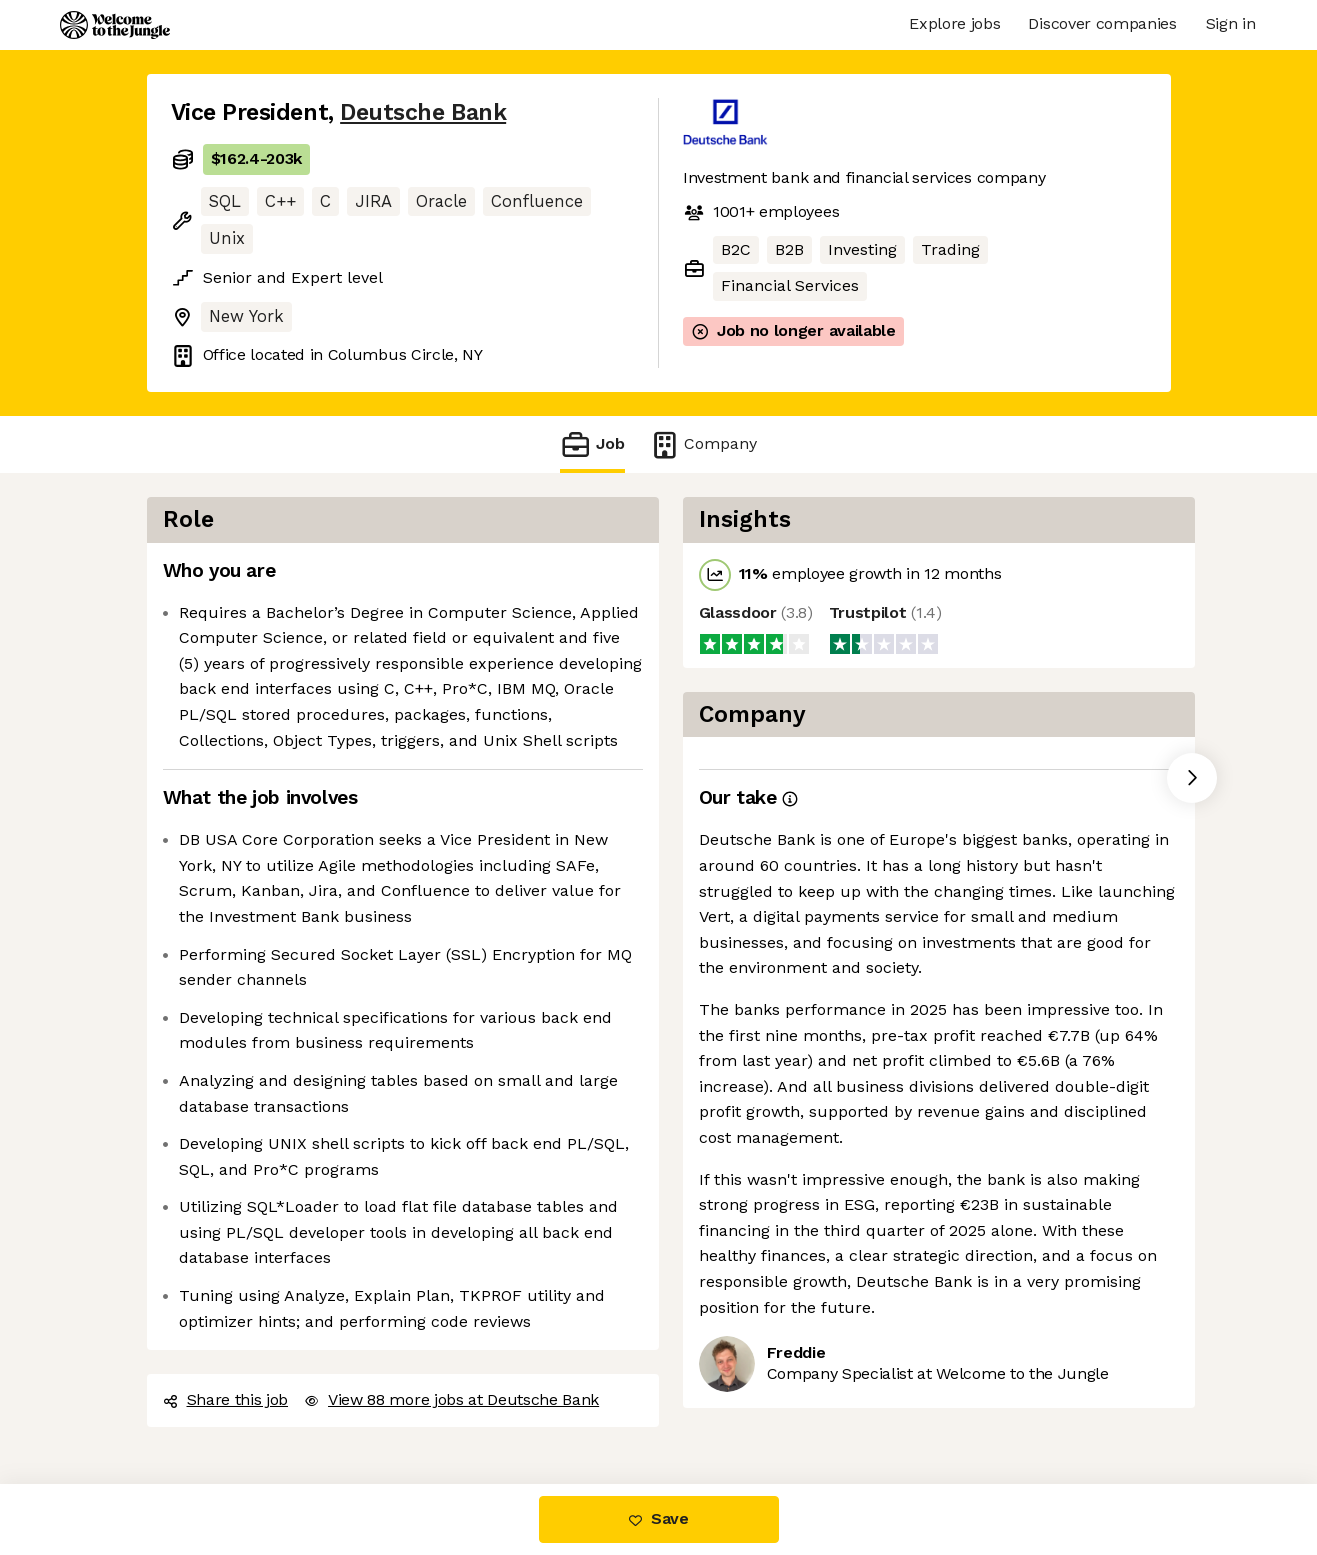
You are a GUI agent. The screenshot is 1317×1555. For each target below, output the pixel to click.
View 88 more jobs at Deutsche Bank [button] (451, 1399)
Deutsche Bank (423, 112)
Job (592, 444)
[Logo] (115, 25)
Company (703, 444)
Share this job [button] (226, 1399)
